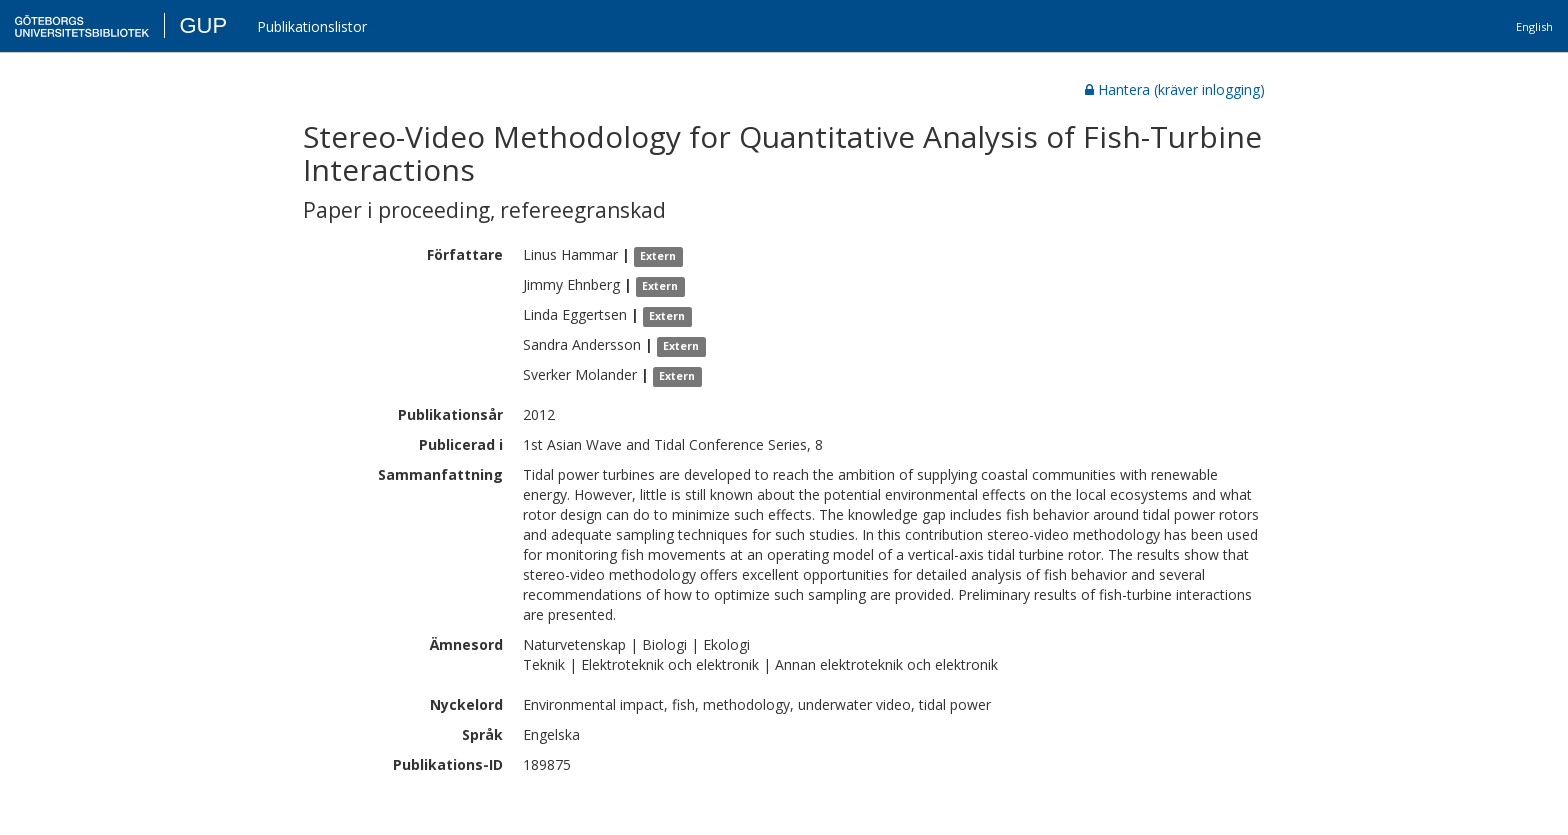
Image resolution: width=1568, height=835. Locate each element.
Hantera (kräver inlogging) (1175, 89)
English (1534, 26)
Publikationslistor (312, 26)
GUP (203, 25)
